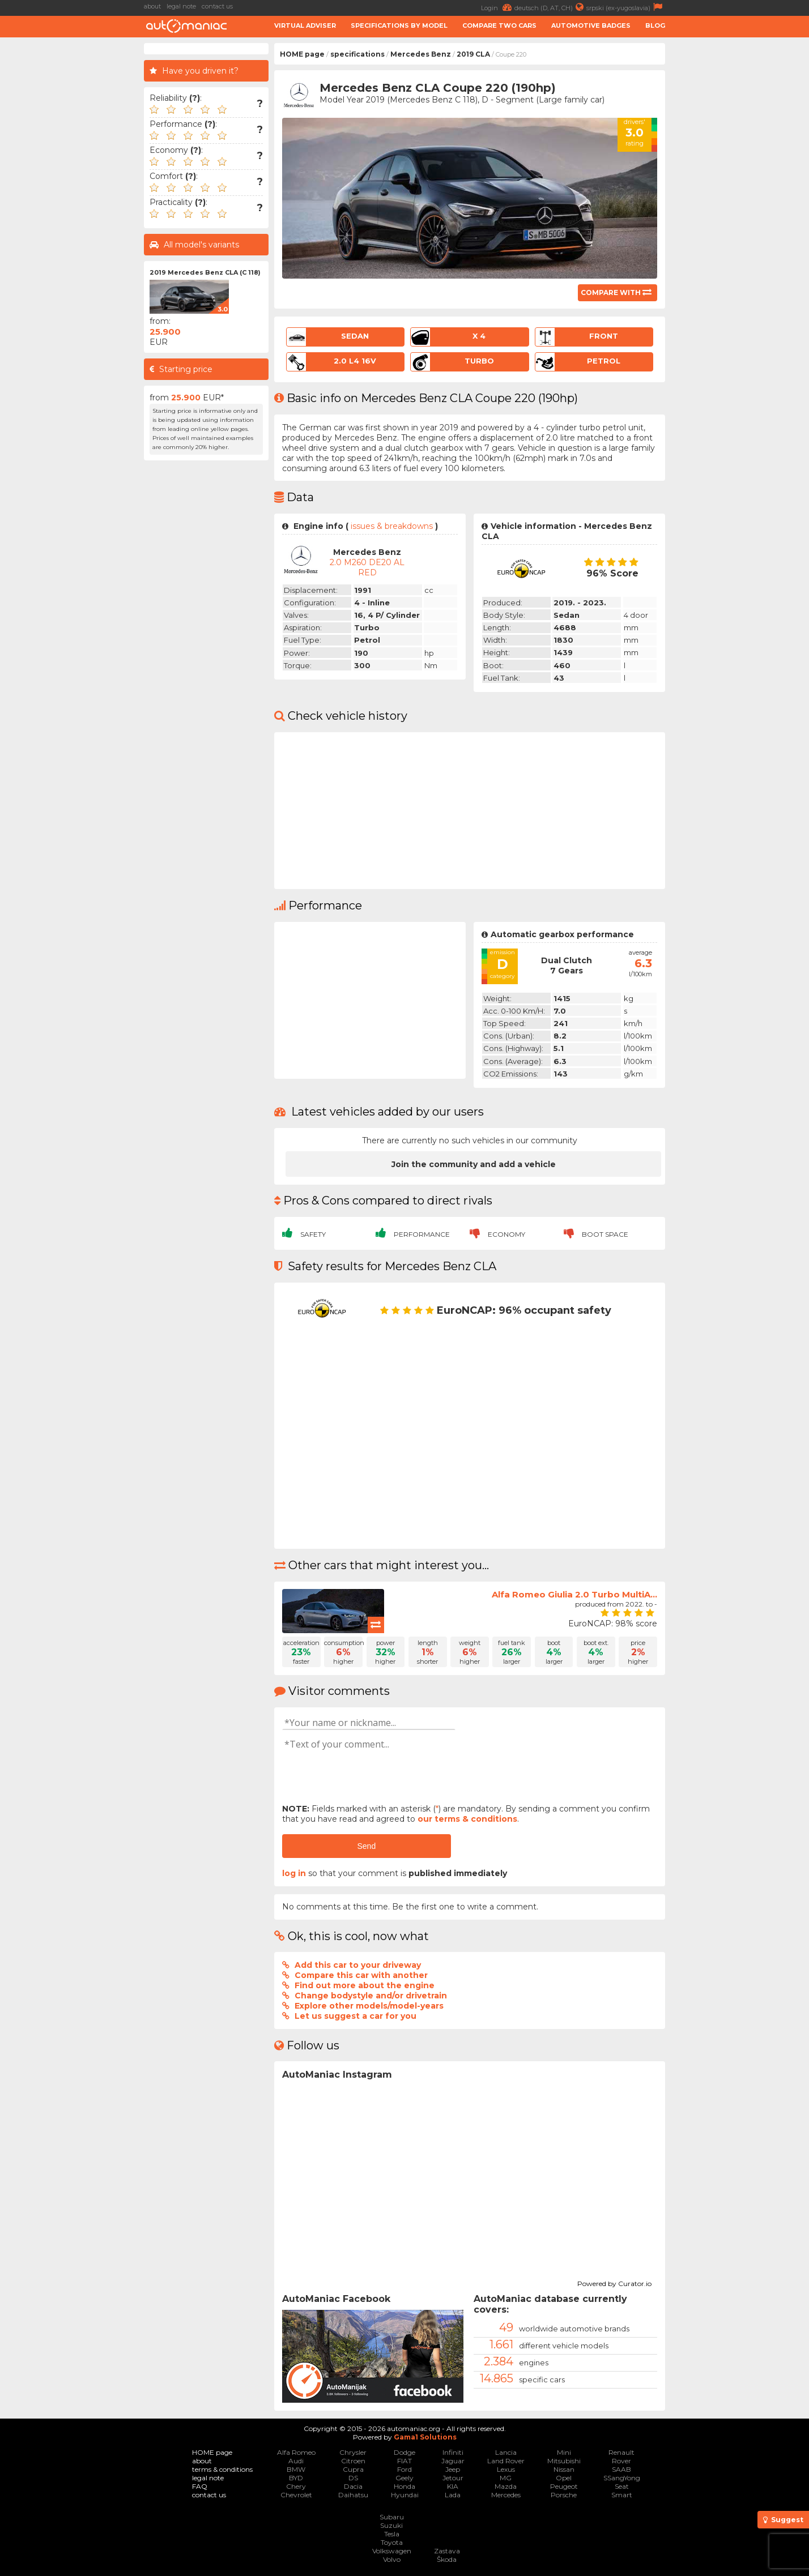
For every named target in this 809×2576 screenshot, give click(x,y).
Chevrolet (296, 2494)
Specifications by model (399, 25)
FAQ (199, 2486)
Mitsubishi (564, 2461)
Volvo (392, 2559)
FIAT (404, 2461)
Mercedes (506, 2494)
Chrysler (353, 2452)
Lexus (506, 2469)
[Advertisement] (740, 213)
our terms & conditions (467, 1819)
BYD (296, 2478)
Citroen (353, 2461)
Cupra (353, 2469)
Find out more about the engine (365, 1985)
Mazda (506, 2486)
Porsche (564, 2494)
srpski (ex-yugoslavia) (625, 7)
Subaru (392, 2517)
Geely (404, 2478)
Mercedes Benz (420, 54)
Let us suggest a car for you (355, 2016)
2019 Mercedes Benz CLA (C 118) (205, 272)
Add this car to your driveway (358, 1965)
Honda (404, 2486)
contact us (217, 6)
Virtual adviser (305, 25)
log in (294, 1873)
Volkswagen (391, 2551)
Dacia (353, 2486)
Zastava (447, 2551)
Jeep (452, 2469)
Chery (296, 2486)
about (152, 6)
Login (497, 7)
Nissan (563, 2469)
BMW (296, 2469)
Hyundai (405, 2494)
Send (366, 1846)
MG (506, 2478)
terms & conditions (222, 2469)
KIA (452, 2486)
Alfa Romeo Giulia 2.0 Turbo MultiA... (574, 1594)
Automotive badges (591, 25)
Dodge (404, 2452)
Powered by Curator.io (614, 2282)
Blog (655, 25)
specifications (357, 54)
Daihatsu (353, 2494)
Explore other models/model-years (369, 2006)
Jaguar (453, 2461)
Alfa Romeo (296, 2452)
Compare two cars (499, 25)
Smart (621, 2494)
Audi (296, 2461)
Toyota (392, 2542)
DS (353, 2478)
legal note (181, 6)
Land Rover (506, 2461)
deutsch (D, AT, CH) (550, 7)
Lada (453, 2494)
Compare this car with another (361, 1975)
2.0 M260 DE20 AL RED (367, 567)
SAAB (621, 2469)
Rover (621, 2461)
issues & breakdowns (391, 526)
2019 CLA (473, 54)
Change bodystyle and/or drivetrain (371, 1995)
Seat (622, 2486)
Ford (404, 2469)
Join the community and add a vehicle (473, 1164)
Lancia (506, 2452)
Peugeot (564, 2486)
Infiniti (452, 2452)
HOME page (302, 54)
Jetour (452, 2478)
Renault (621, 2452)
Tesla (391, 2534)
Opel (564, 2478)
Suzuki (391, 2525)
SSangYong (621, 2478)
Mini (564, 2452)
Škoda (447, 2559)
